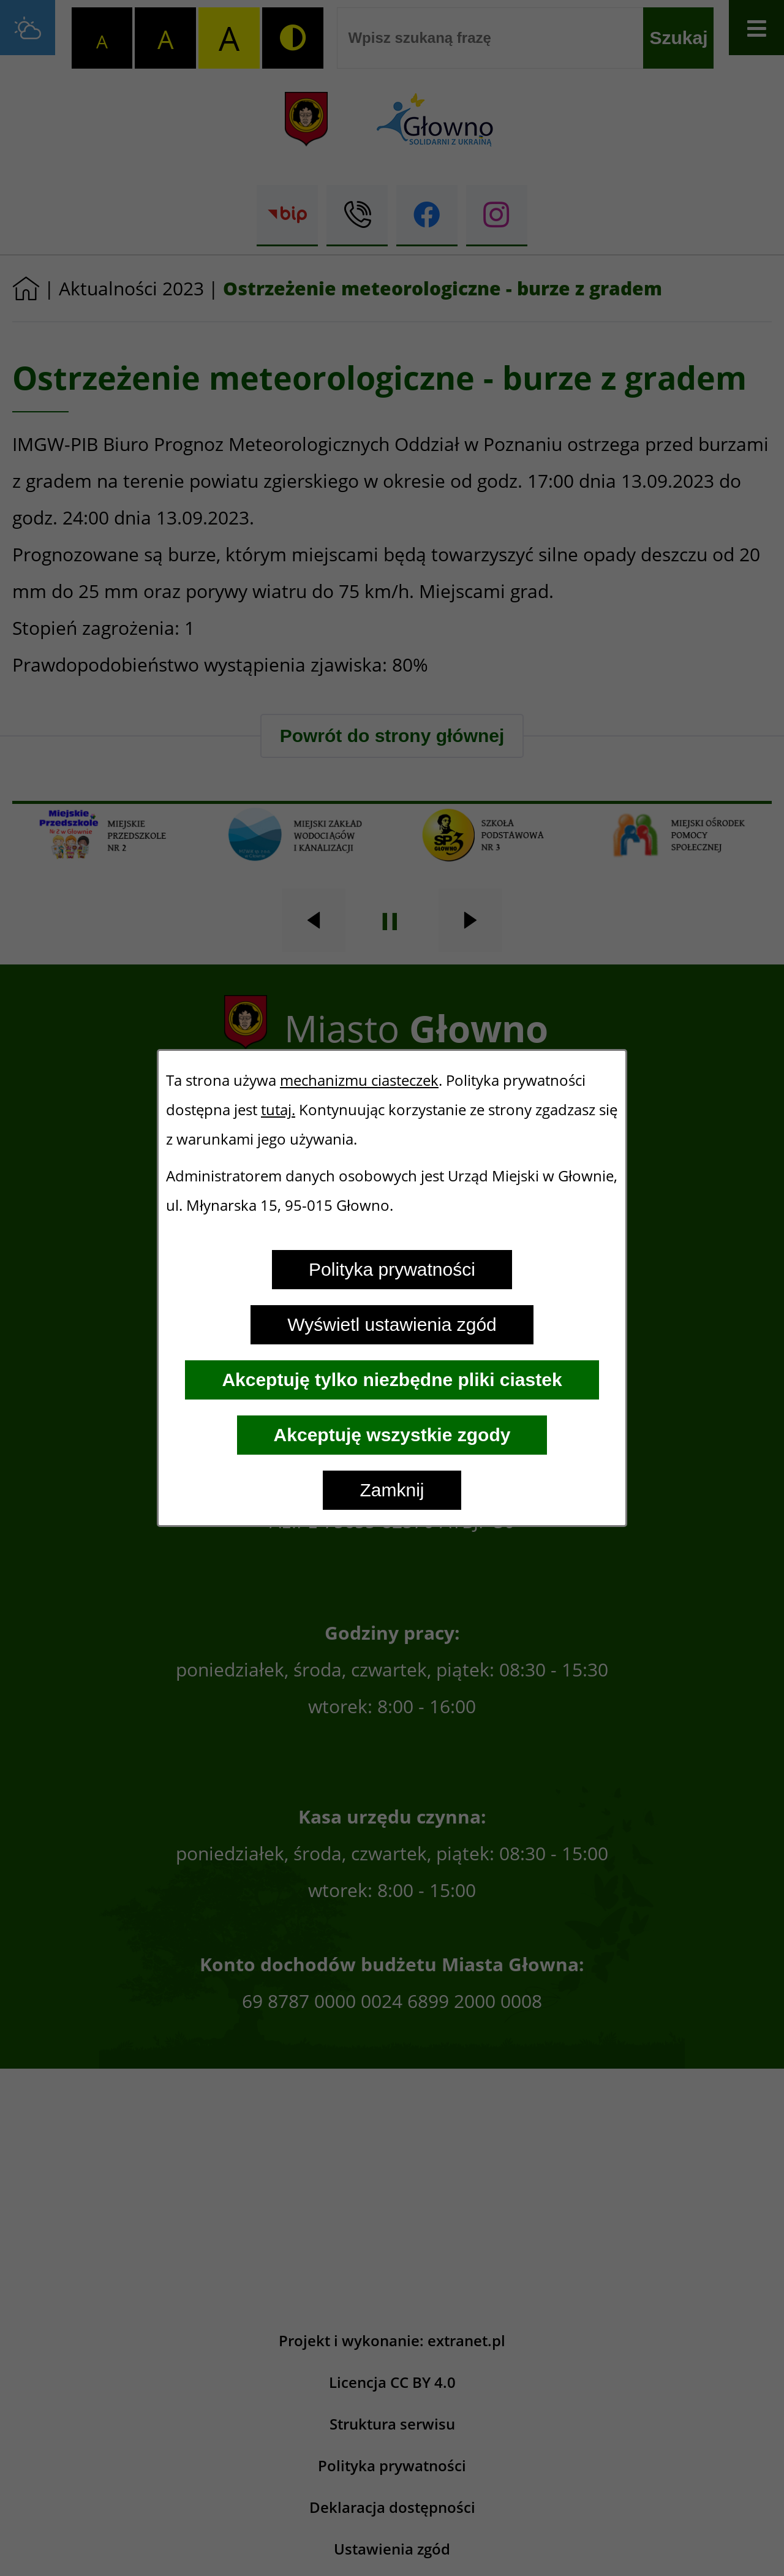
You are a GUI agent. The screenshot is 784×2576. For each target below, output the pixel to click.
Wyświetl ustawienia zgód (392, 1324)
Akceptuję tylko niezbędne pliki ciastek (392, 1379)
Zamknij (392, 1490)
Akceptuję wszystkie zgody (392, 1435)
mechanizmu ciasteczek (359, 1080)
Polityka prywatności (392, 1269)
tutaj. (278, 1109)
